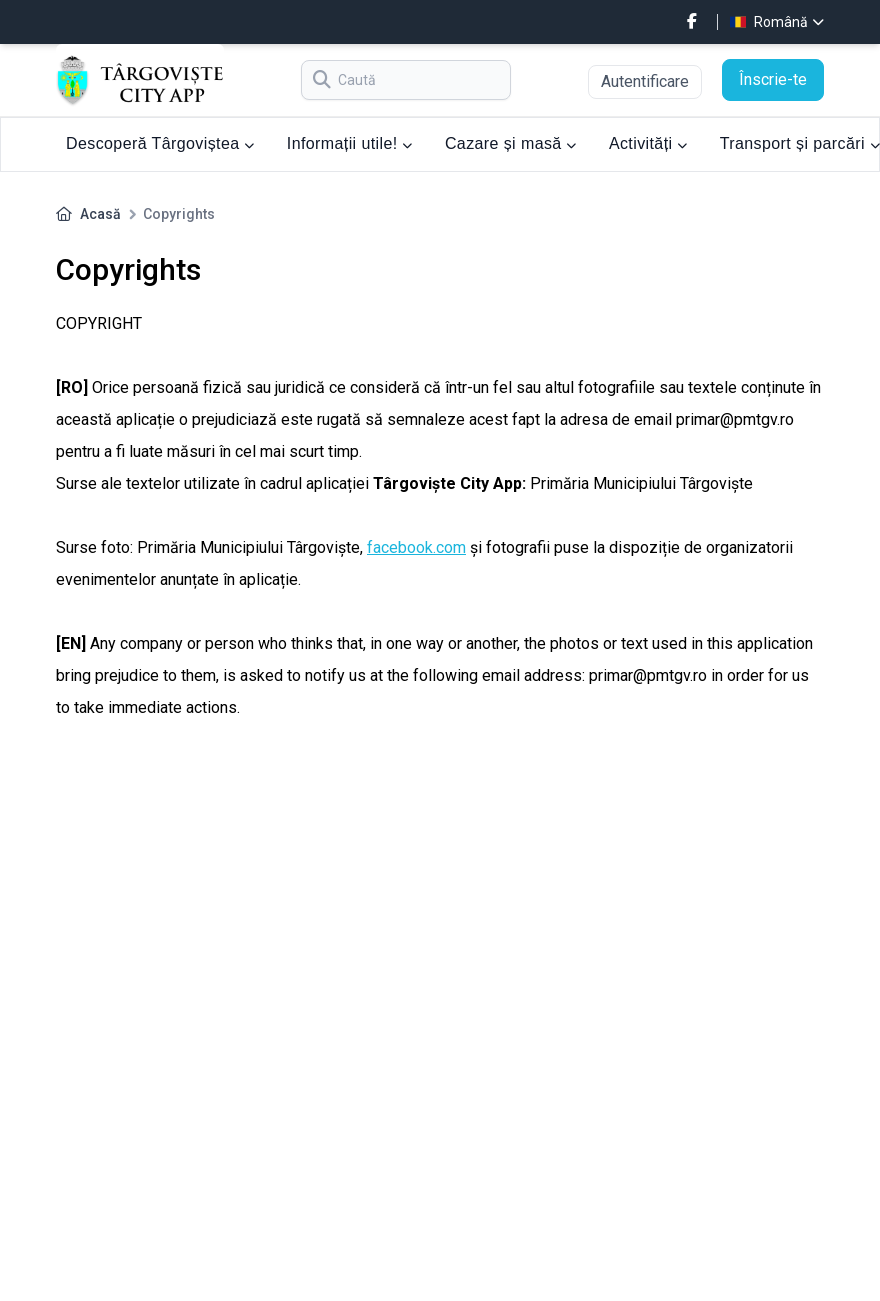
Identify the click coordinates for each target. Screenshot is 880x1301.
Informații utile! (350, 143)
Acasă (100, 214)
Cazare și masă (511, 143)
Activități (648, 143)
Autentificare (645, 81)
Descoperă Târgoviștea (160, 143)
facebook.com (416, 547)
